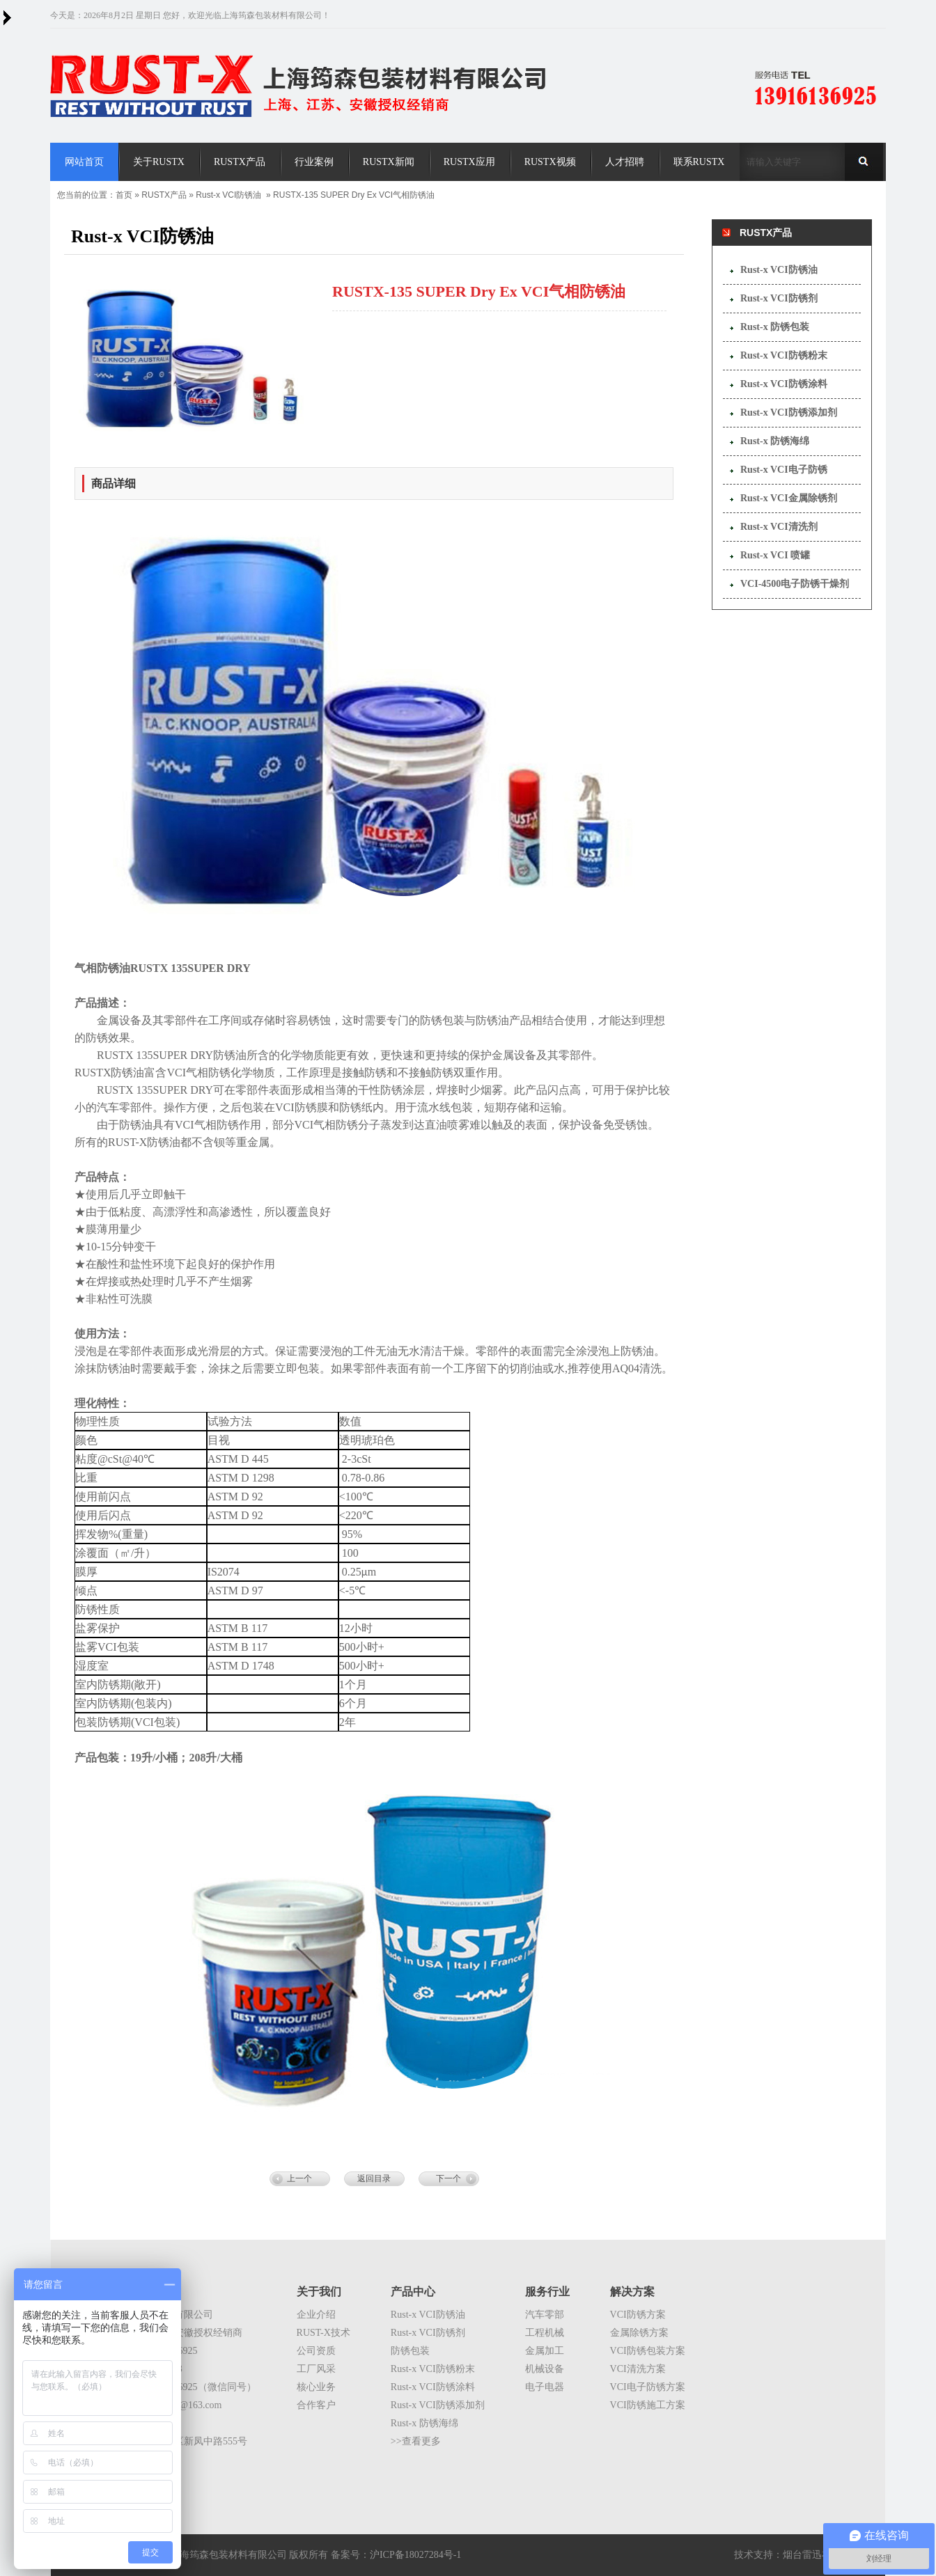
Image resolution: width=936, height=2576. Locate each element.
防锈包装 (410, 2351)
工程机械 (544, 2332)
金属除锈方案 (639, 2332)
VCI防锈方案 (638, 2314)
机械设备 (544, 2369)
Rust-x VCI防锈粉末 (783, 355)
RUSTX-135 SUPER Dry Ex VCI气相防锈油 (354, 195)
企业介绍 (316, 2314)
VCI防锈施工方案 (647, 2405)
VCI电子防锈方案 (647, 2387)
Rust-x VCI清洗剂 (779, 526)
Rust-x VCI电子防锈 (783, 469)
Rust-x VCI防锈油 (228, 195)
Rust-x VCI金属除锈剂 (788, 498)
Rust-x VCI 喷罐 (775, 555)
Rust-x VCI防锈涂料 (783, 384)
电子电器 (544, 2387)
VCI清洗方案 (638, 2369)
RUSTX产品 (164, 195)
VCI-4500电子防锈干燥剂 (794, 584)
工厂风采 (316, 2369)
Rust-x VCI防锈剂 (779, 298)
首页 (124, 195)
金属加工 (544, 2351)
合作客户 (316, 2405)
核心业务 (316, 2387)
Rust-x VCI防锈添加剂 (788, 412)
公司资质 (316, 2351)
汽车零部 (544, 2314)
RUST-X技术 (323, 2332)
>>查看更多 (416, 2441)
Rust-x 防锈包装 (774, 327)
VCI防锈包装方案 (647, 2351)
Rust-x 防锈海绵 (774, 441)
